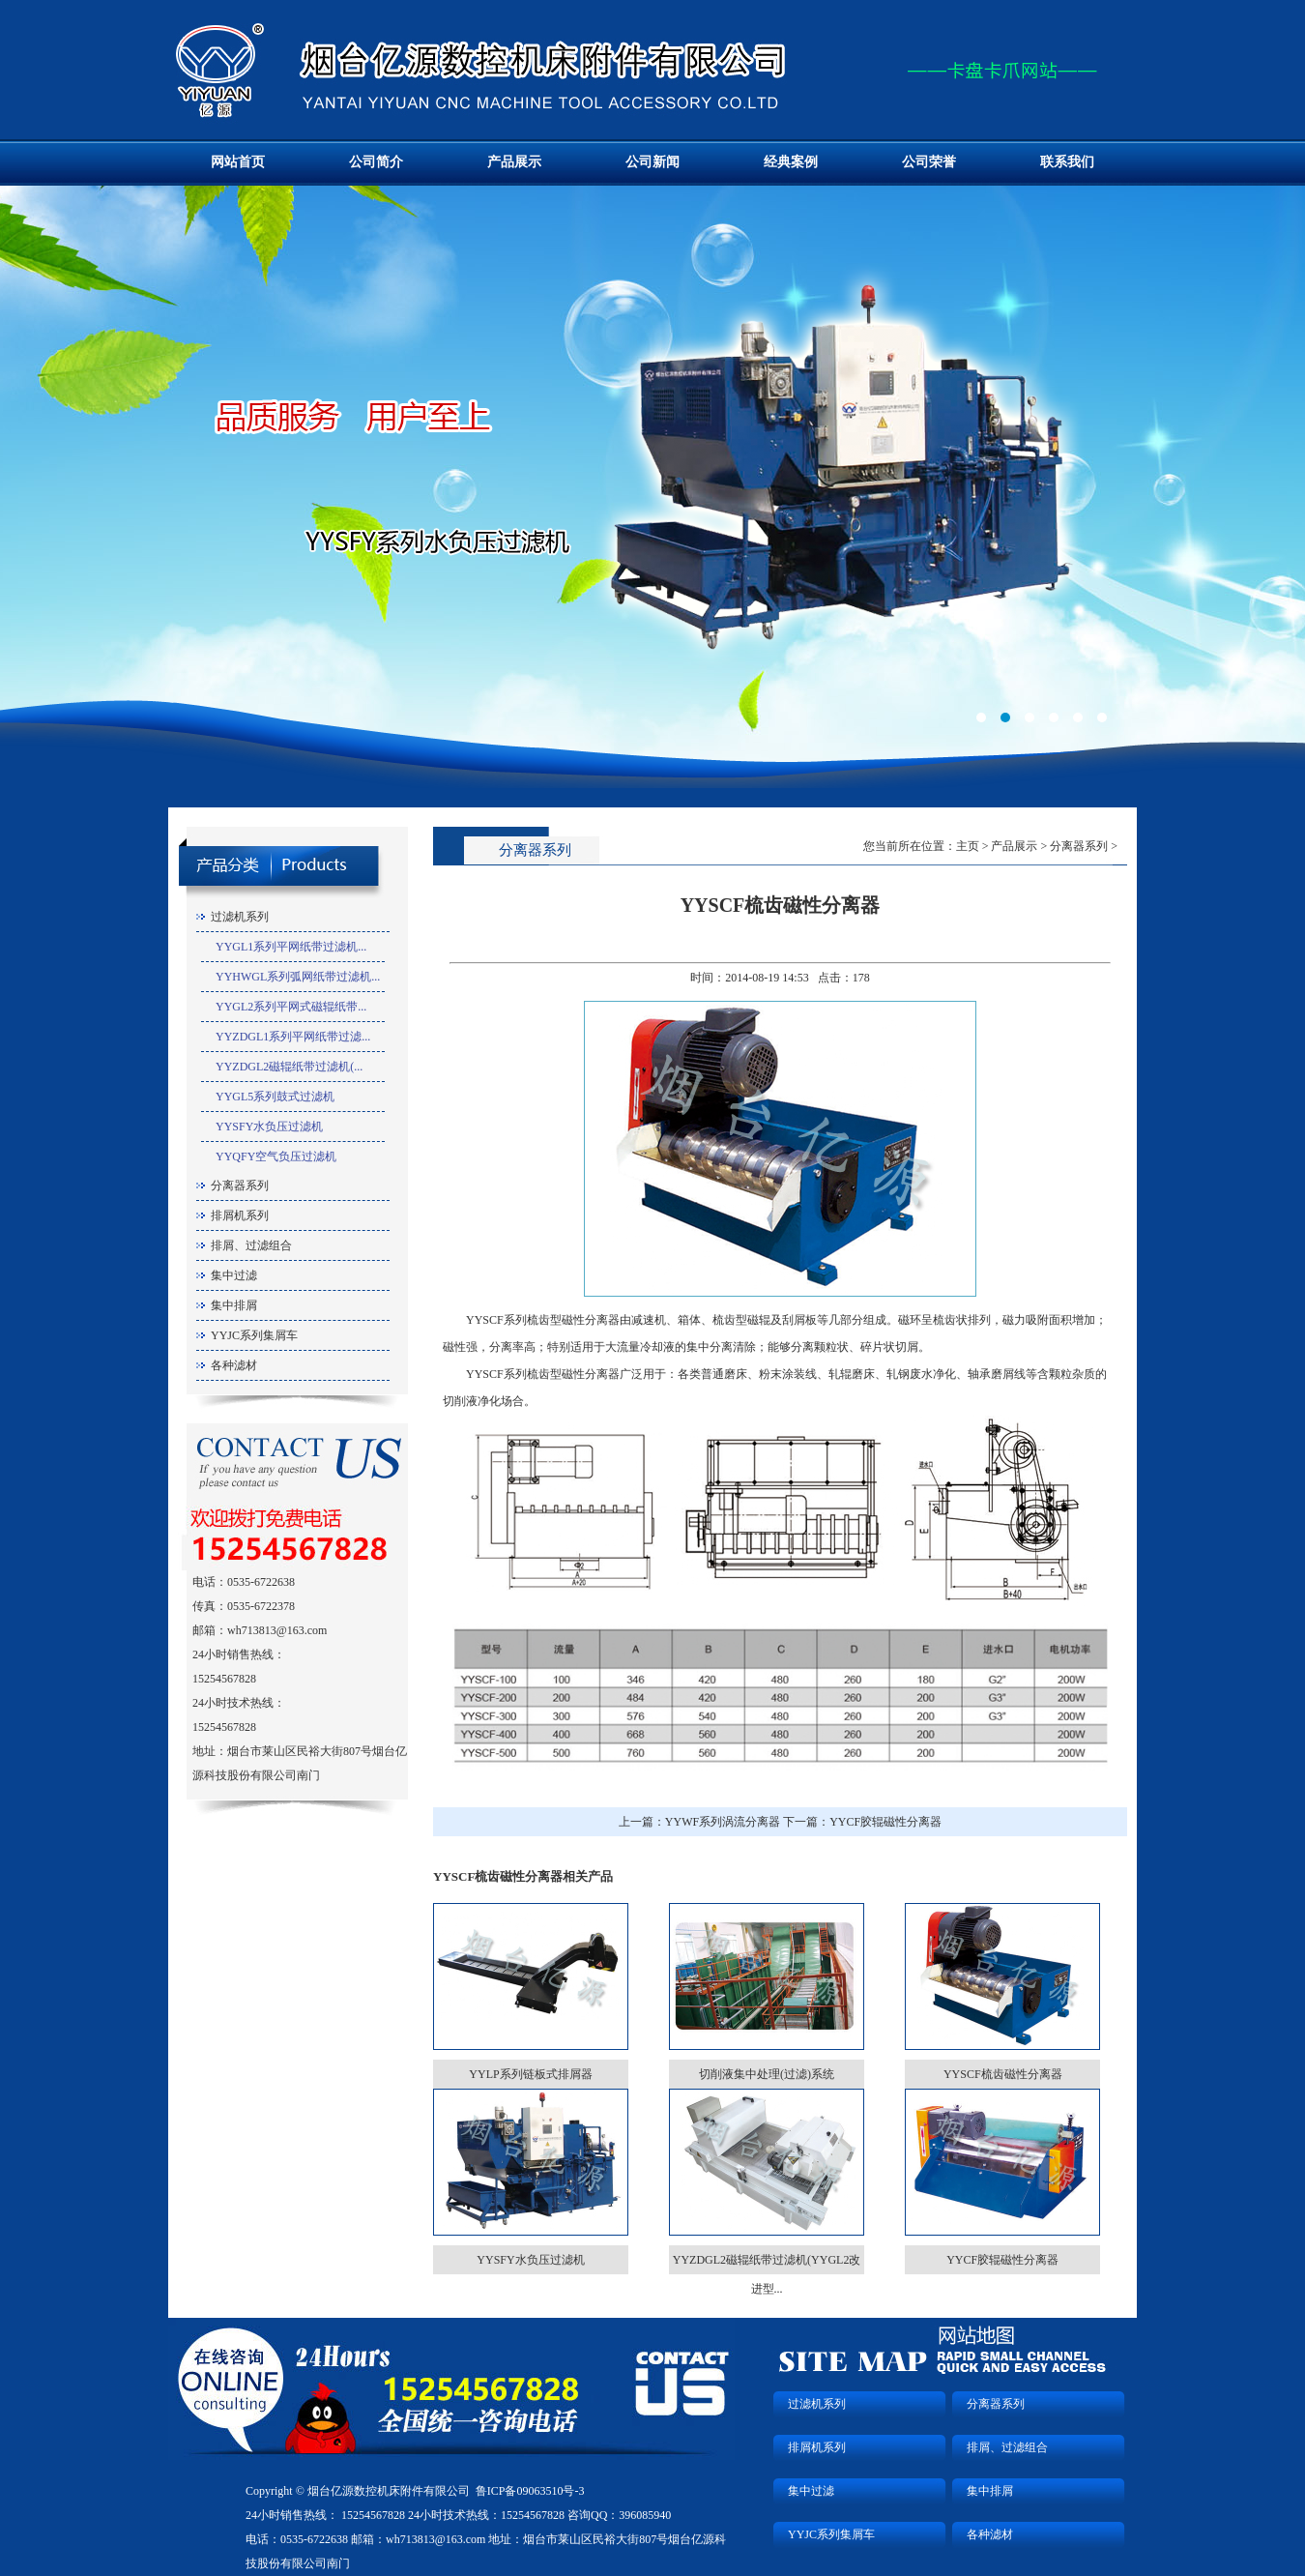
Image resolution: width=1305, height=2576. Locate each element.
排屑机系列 (240, 1215)
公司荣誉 (929, 162)
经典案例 (791, 162)
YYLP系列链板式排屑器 (530, 2074)
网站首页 (238, 162)
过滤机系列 (240, 916)
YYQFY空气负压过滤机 (276, 1156)
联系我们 (1067, 162)
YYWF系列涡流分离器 (722, 1822)
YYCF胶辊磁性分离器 (885, 1822)
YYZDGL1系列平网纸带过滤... (293, 1036)
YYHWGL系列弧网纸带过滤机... (298, 976)
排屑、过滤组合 (251, 1245)
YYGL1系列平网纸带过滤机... (291, 946)
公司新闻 (652, 162)
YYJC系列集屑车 (254, 1335)
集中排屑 (234, 1305)
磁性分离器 (591, 1320)
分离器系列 (240, 1185)
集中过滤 (234, 1275)
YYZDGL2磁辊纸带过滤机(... (289, 1066)
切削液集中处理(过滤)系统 (766, 2074)
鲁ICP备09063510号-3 (530, 2491)
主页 (967, 846)
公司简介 (376, 162)
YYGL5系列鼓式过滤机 (275, 1096)
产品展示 (514, 162)
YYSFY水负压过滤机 (269, 1126)
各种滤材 (234, 1365)
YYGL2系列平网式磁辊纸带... (291, 1006)
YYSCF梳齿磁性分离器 (1002, 2074)
